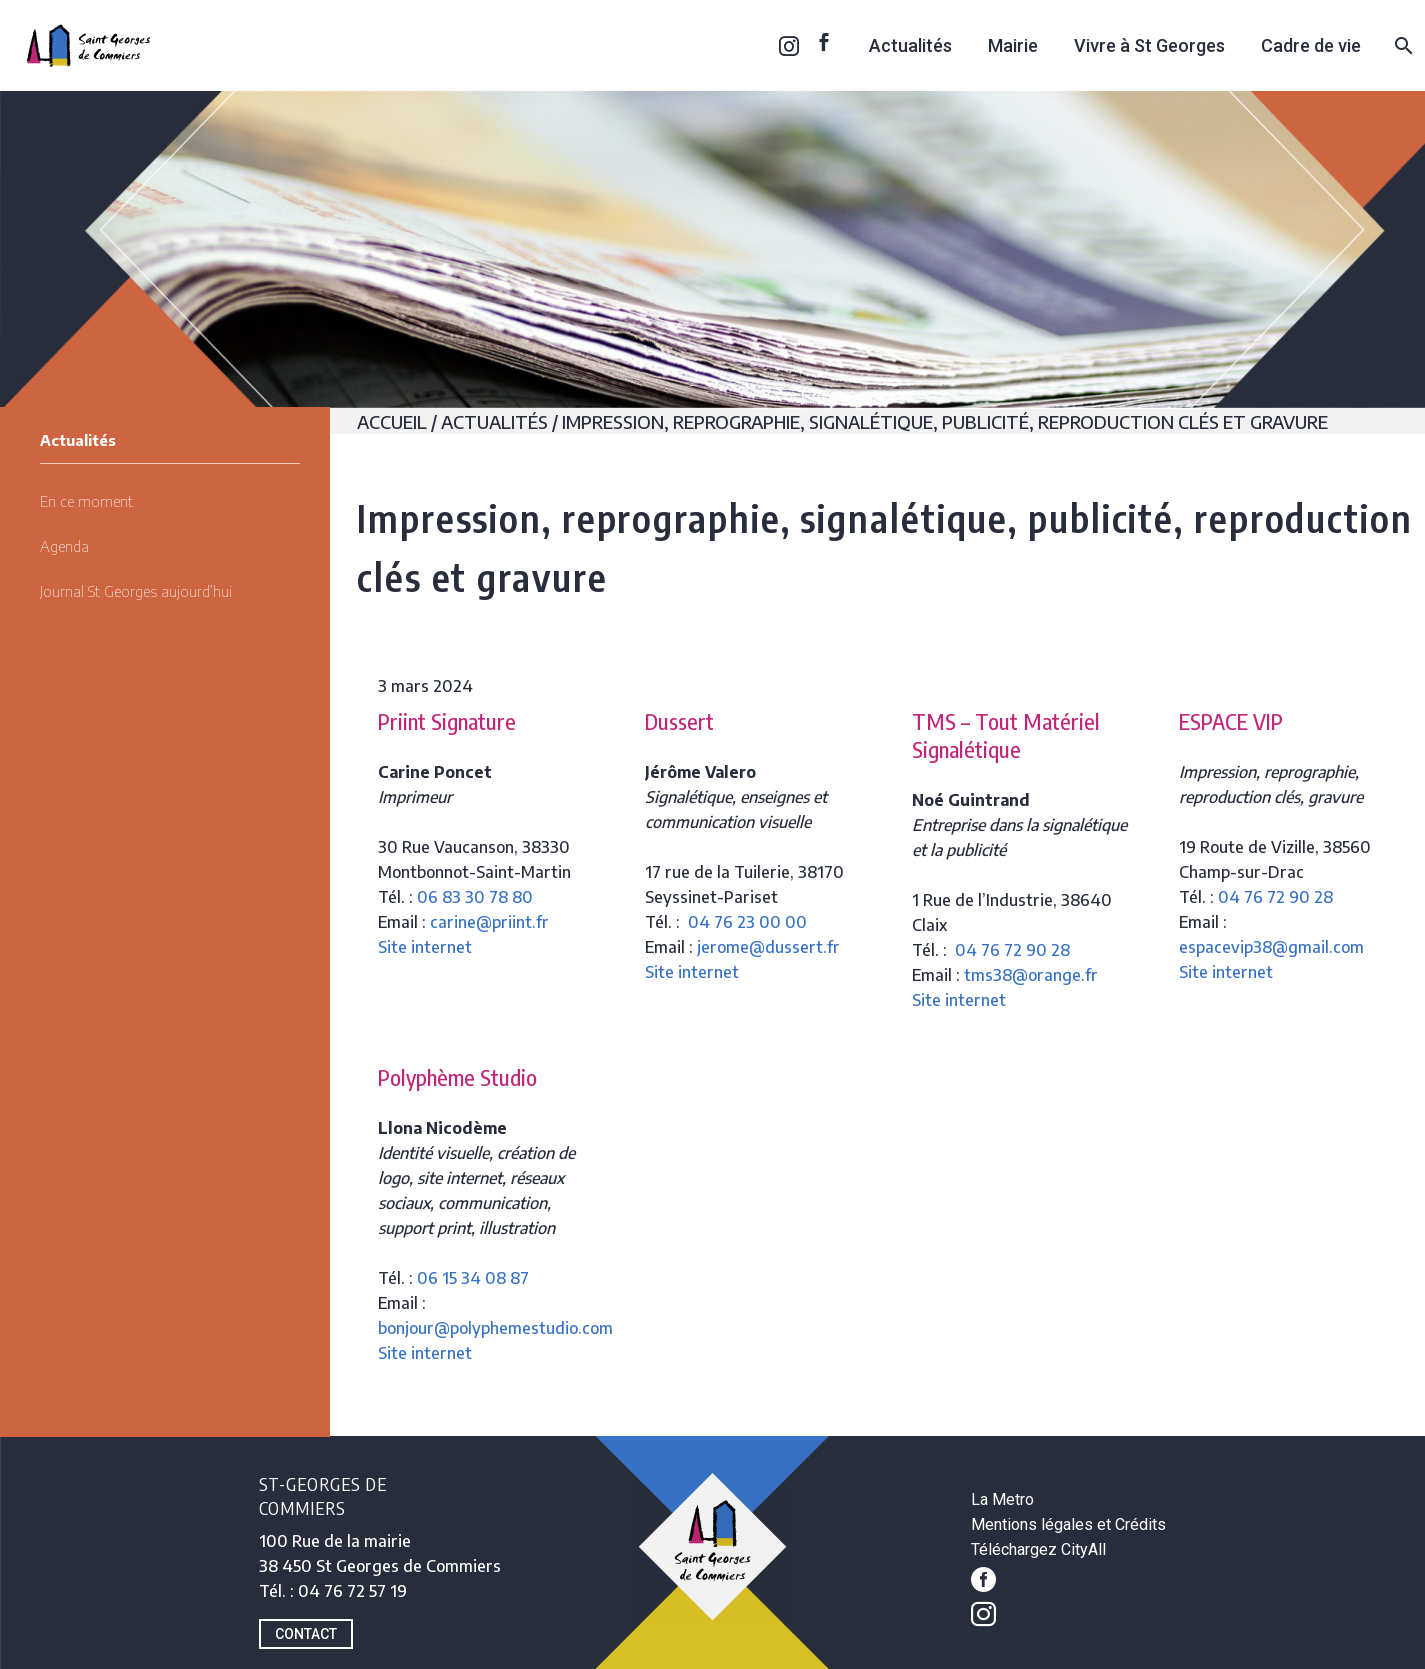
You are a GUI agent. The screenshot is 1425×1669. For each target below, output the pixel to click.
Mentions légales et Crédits (1068, 1524)
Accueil (392, 421)
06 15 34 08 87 (473, 1278)
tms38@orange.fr (1031, 975)
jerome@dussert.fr (768, 947)
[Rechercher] (1401, 45)
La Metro (1002, 1499)
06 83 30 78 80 (475, 897)
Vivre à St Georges (1149, 45)
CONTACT (306, 1634)
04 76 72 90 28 (1012, 950)
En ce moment (86, 501)
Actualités (910, 45)
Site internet (425, 947)
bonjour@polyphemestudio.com (495, 1328)
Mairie (1013, 45)
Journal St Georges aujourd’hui (136, 591)
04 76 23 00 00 (747, 922)
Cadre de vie (1311, 45)
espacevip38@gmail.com (1271, 947)
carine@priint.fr (489, 922)
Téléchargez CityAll (1038, 1549)
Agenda (64, 546)
